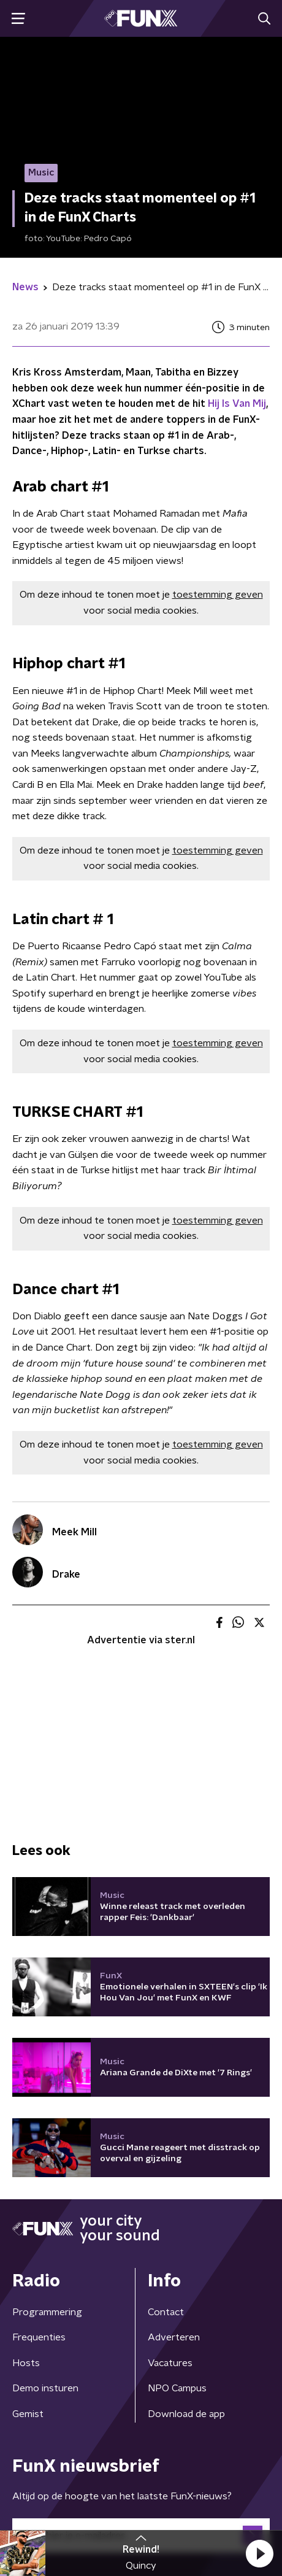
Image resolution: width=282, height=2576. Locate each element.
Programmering (47, 2312)
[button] (259, 2553)
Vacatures (170, 2363)
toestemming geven (217, 595)
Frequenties (39, 2337)
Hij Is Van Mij (237, 404)
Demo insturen (45, 2388)
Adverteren (174, 2337)
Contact (166, 2312)
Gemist (28, 2414)
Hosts (26, 2363)
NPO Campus (177, 2388)
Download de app (186, 2414)
